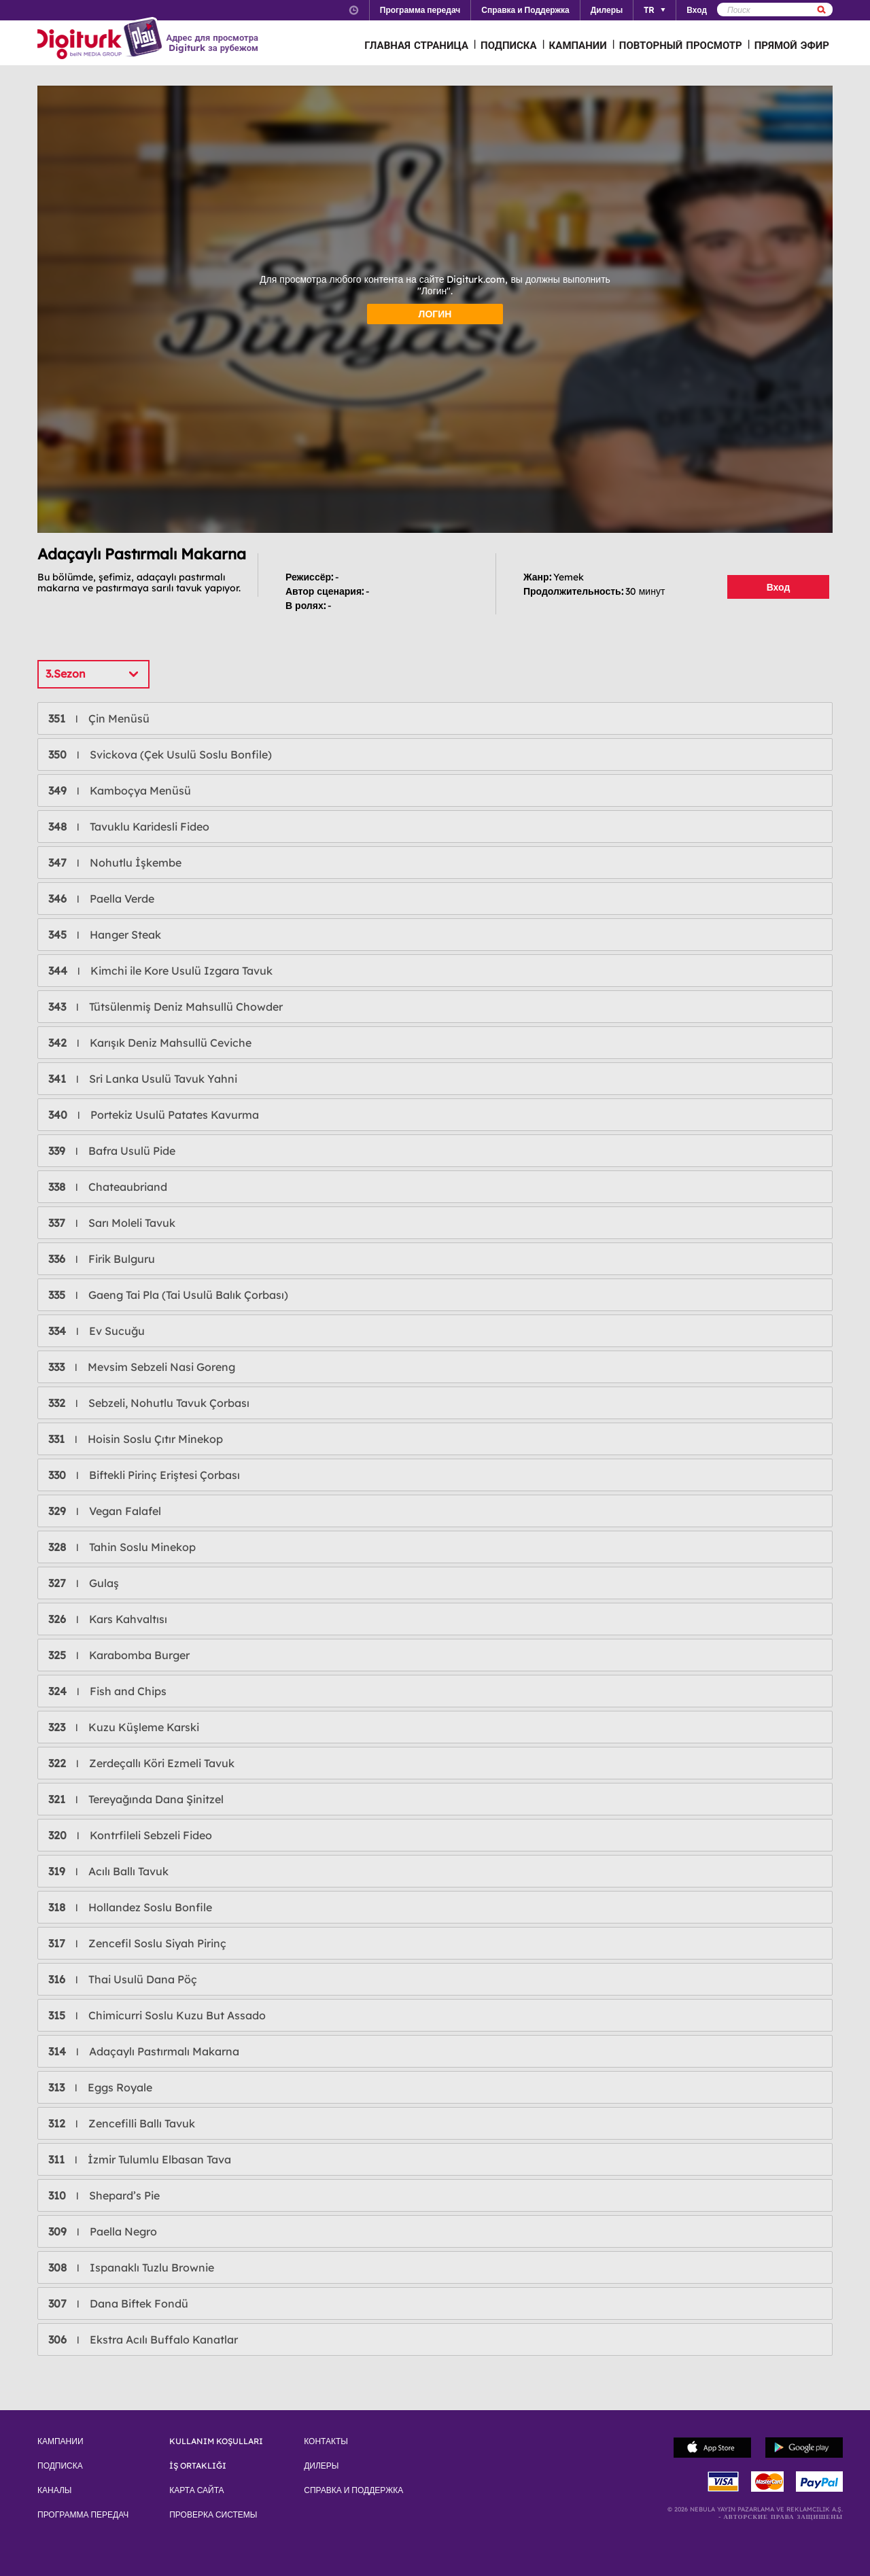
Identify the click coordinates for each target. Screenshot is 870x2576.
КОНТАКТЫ (326, 2441)
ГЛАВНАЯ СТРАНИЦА (416, 45)
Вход (778, 587)
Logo (101, 39)
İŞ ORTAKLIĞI (197, 2466)
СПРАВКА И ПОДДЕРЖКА (353, 2490)
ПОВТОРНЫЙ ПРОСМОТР (680, 45)
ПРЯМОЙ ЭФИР (791, 45)
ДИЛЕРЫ (321, 2466)
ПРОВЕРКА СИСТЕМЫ (213, 2515)
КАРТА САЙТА (196, 2490)
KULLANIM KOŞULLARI (216, 2441)
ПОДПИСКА (509, 45)
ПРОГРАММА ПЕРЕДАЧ (82, 2515)
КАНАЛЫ (54, 2490)
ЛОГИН (435, 314)
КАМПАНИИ (578, 45)
